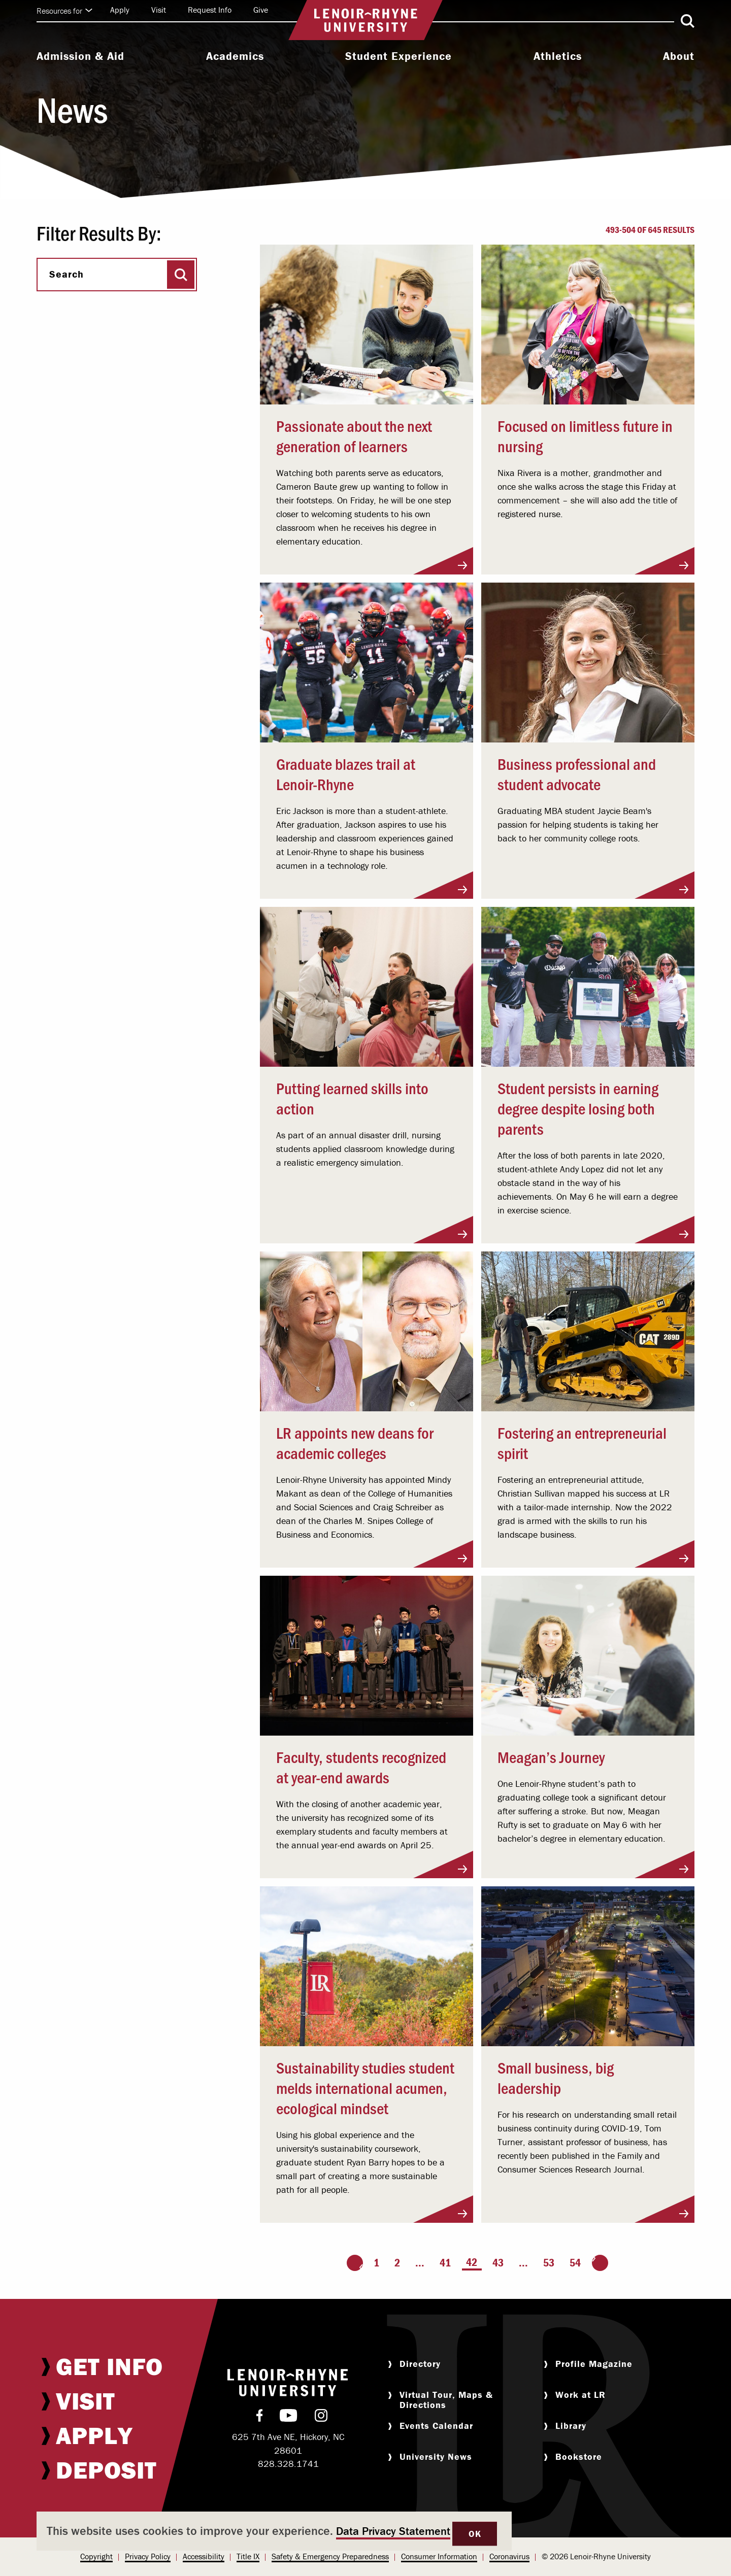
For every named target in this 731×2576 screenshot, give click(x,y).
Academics (235, 56)
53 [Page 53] (548, 2262)
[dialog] (274, 2531)
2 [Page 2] (397, 2262)
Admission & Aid (80, 56)
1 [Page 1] (376, 2262)
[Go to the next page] (600, 2263)
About (678, 56)
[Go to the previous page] (355, 2263)
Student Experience (398, 56)
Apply (119, 10)
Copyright (96, 2556)
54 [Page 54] (575, 2262)
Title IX (248, 2556)
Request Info (209, 10)
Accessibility (203, 2556)
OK (475, 2533)
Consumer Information (439, 2556)
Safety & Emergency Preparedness (330, 2556)
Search (66, 274)
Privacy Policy (148, 2556)
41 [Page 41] (445, 2262)
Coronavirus (509, 2556)
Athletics (558, 56)
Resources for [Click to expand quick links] (64, 11)
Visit (158, 10)
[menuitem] (80, 57)
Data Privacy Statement (393, 2531)
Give (260, 10)
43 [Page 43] (498, 2262)
